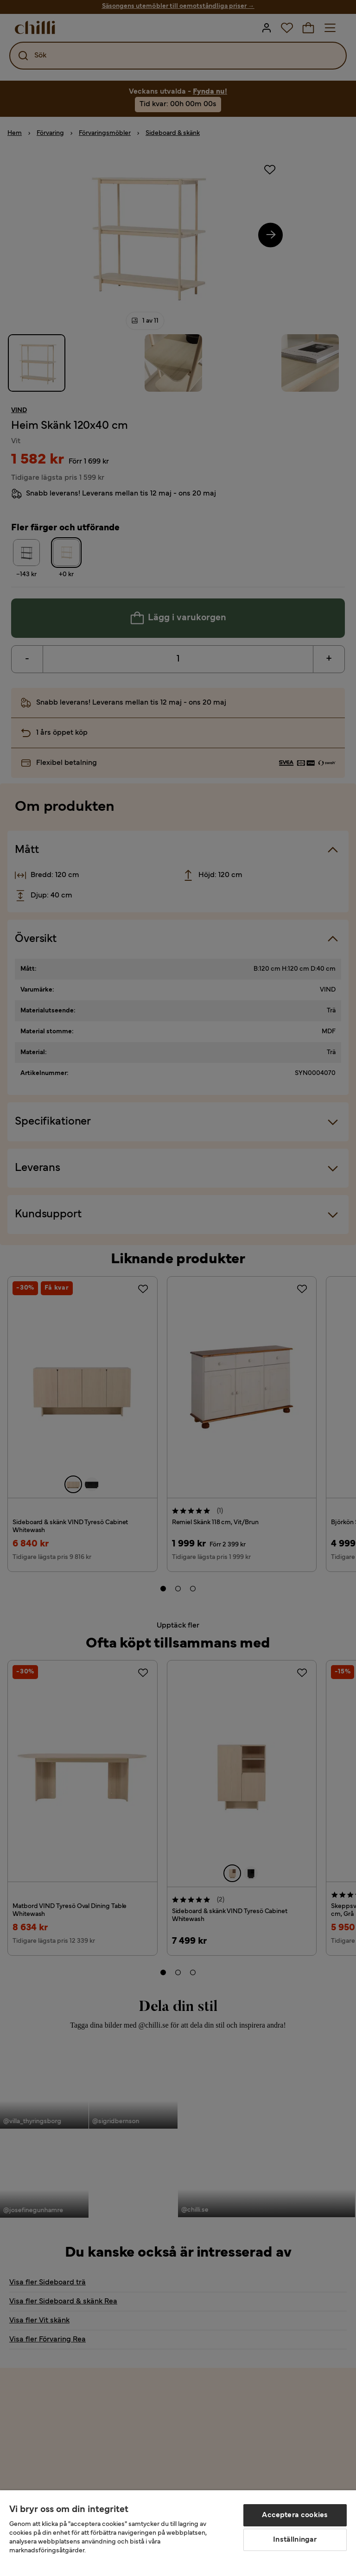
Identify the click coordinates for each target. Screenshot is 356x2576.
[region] (178, 2533)
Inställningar (295, 2540)
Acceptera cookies (295, 2515)
